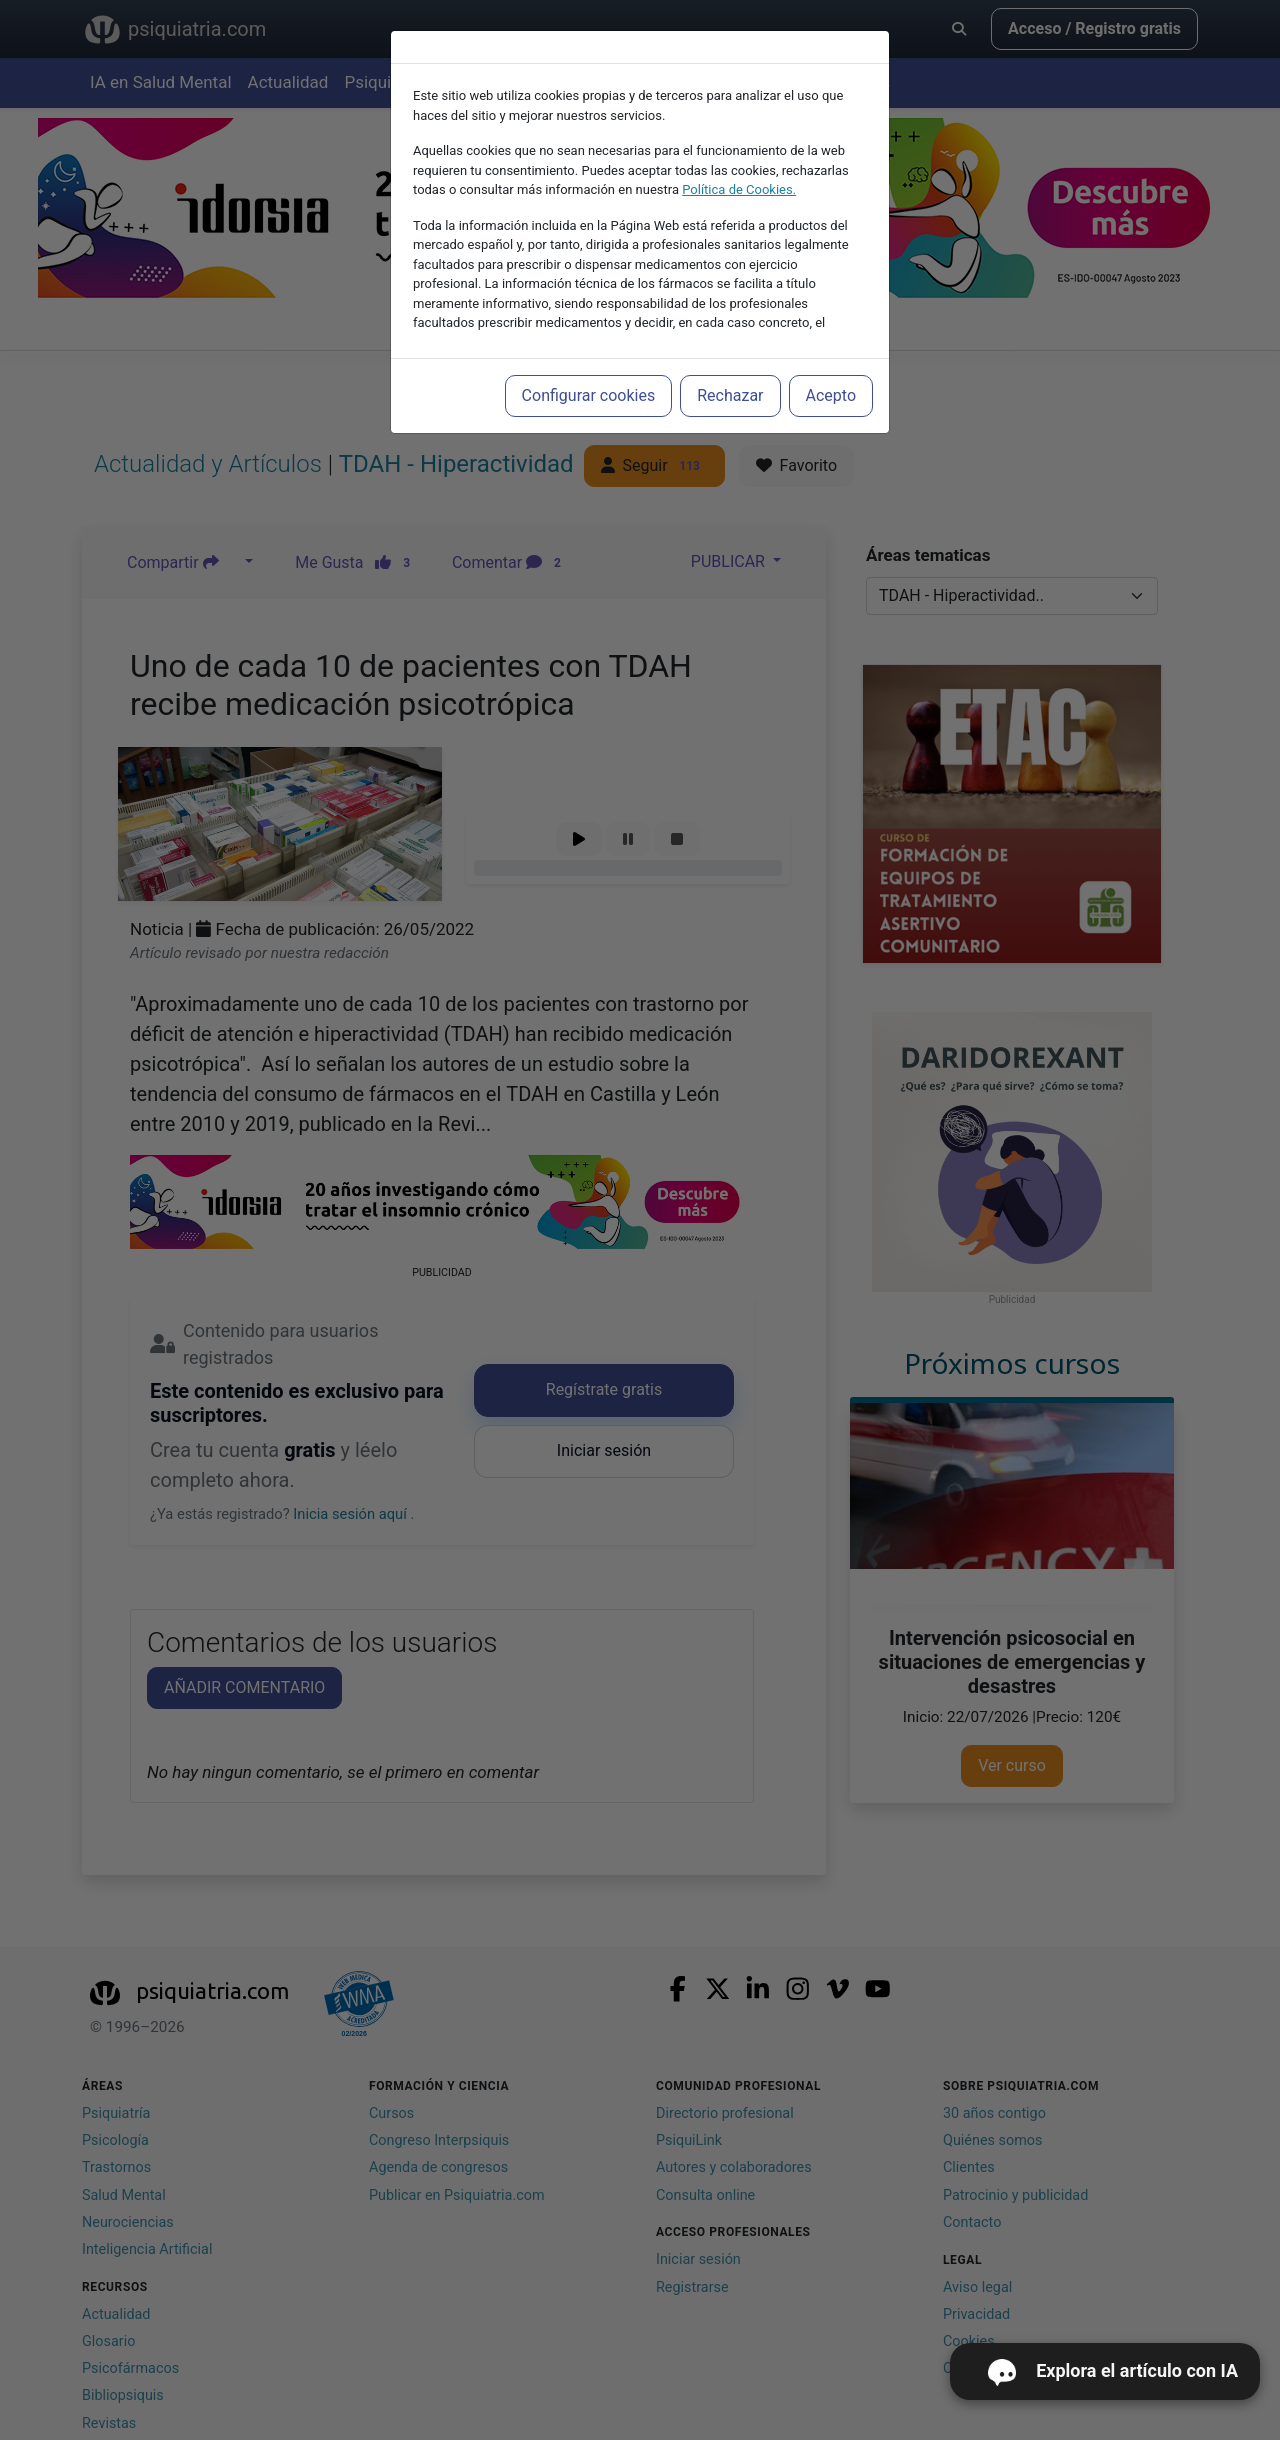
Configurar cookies (589, 395)
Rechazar (730, 395)
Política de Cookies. (739, 189)
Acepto (831, 395)
